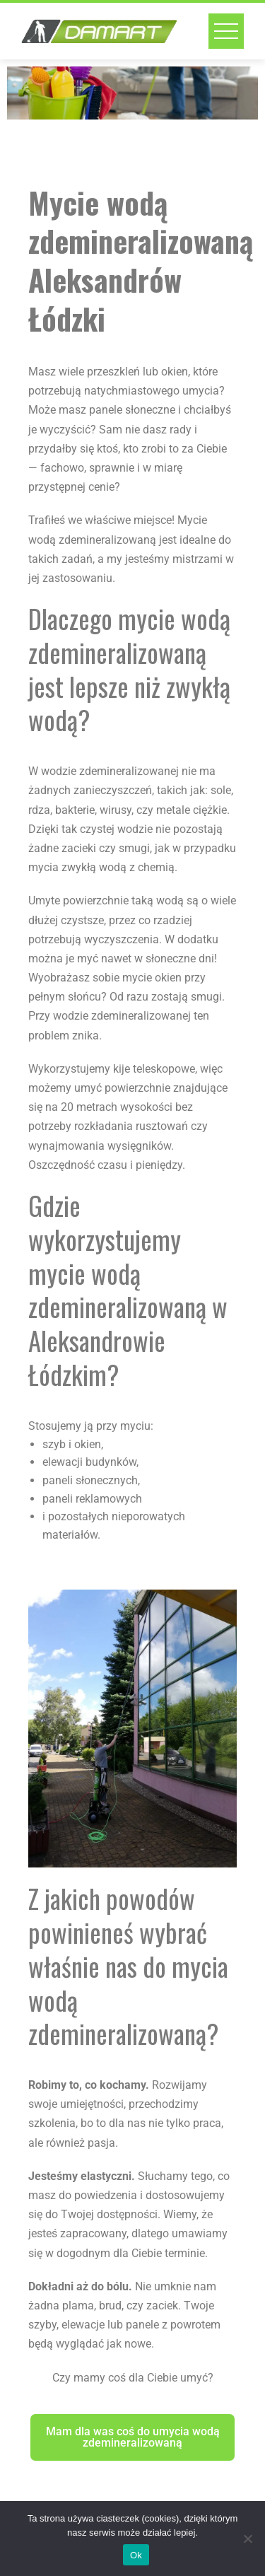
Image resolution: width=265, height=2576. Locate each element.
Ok (136, 2555)
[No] (247, 2538)
